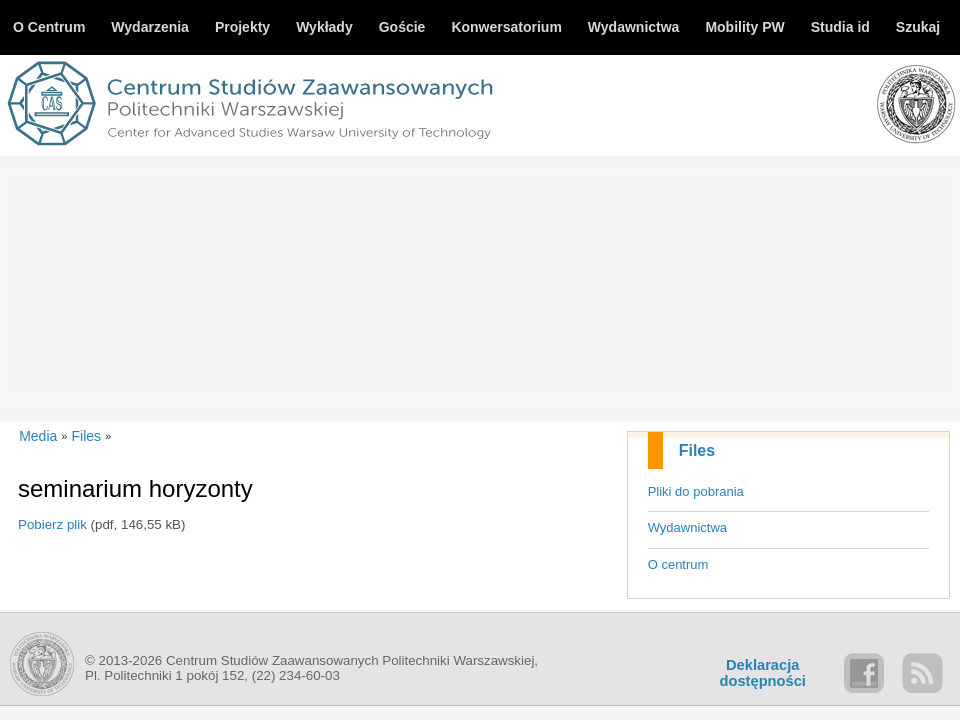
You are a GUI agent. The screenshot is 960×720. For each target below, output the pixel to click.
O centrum (678, 564)
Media (38, 436)
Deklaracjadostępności (763, 673)
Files (697, 450)
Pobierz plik (52, 524)
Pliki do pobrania (696, 491)
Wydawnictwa (687, 527)
